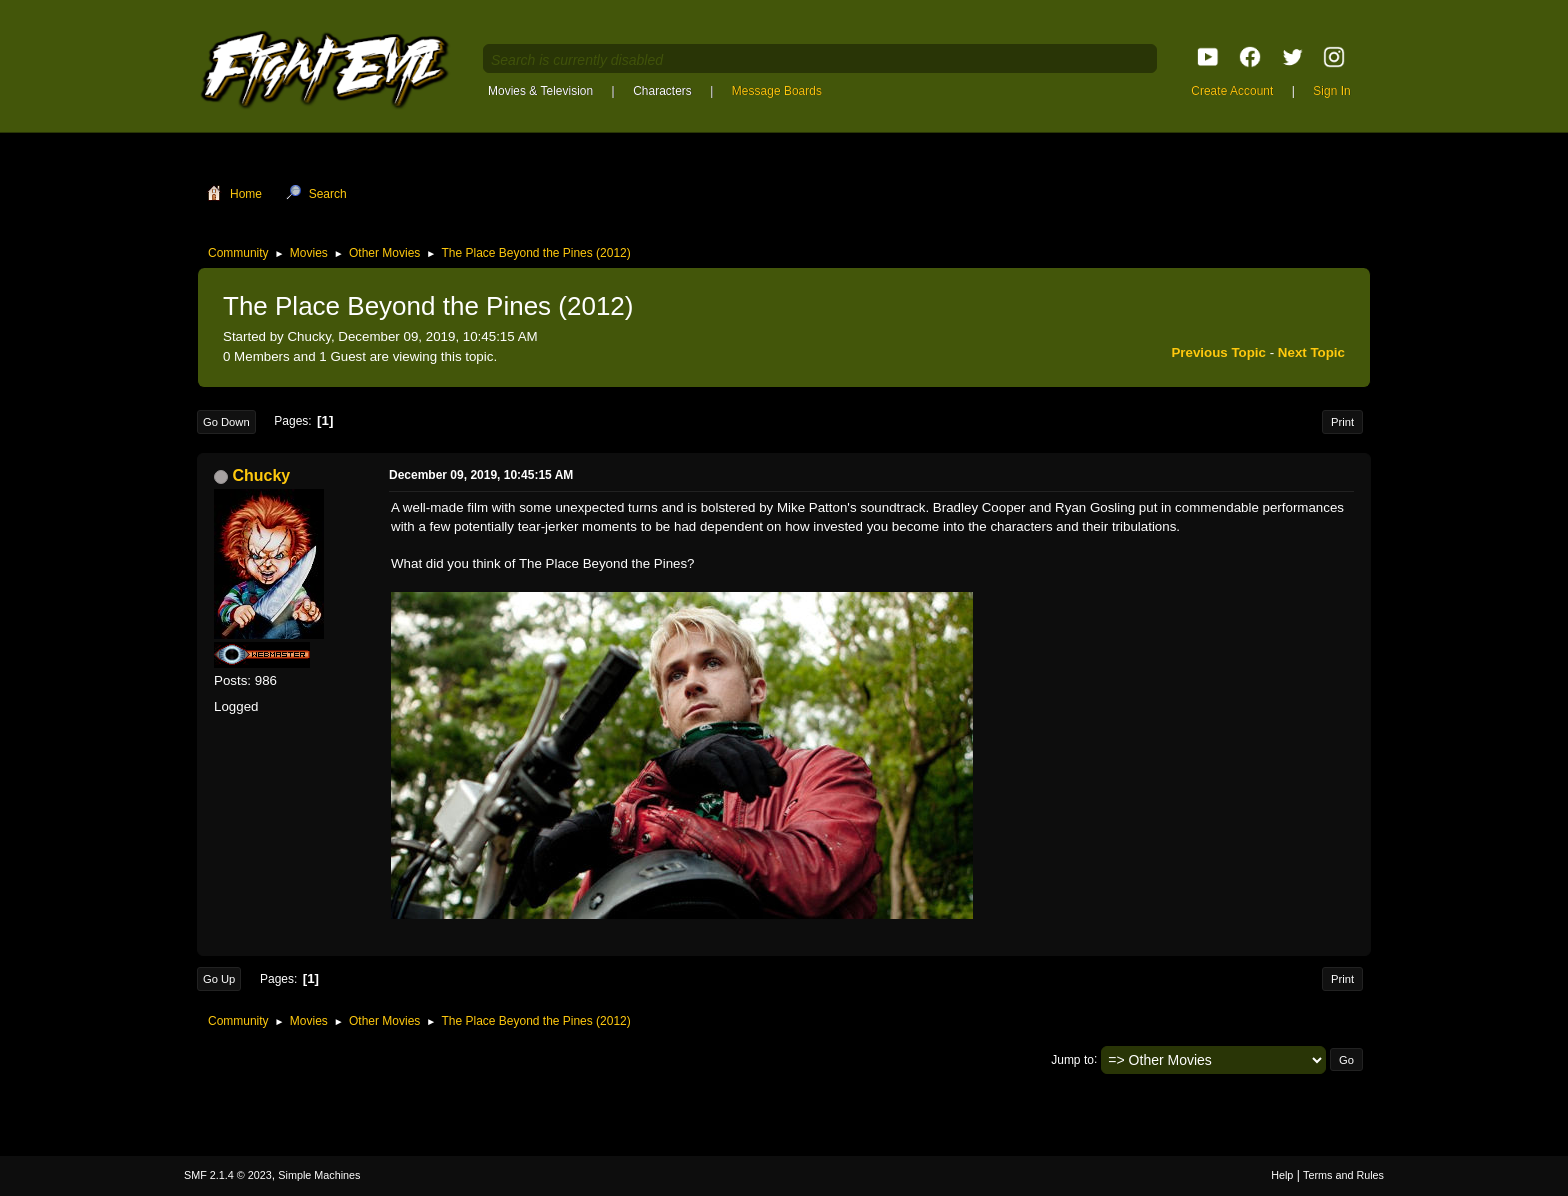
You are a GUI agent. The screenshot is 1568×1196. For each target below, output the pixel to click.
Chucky (261, 475)
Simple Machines (319, 1175)
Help (1282, 1175)
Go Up (219, 979)
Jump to (1072, 1059)
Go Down (226, 422)
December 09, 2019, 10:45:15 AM (481, 475)
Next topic (1311, 352)
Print (1342, 422)
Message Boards (777, 91)
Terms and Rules (1343, 1175)
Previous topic (1218, 352)
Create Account (1232, 91)
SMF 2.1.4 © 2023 (228, 1175)
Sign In (1331, 91)
